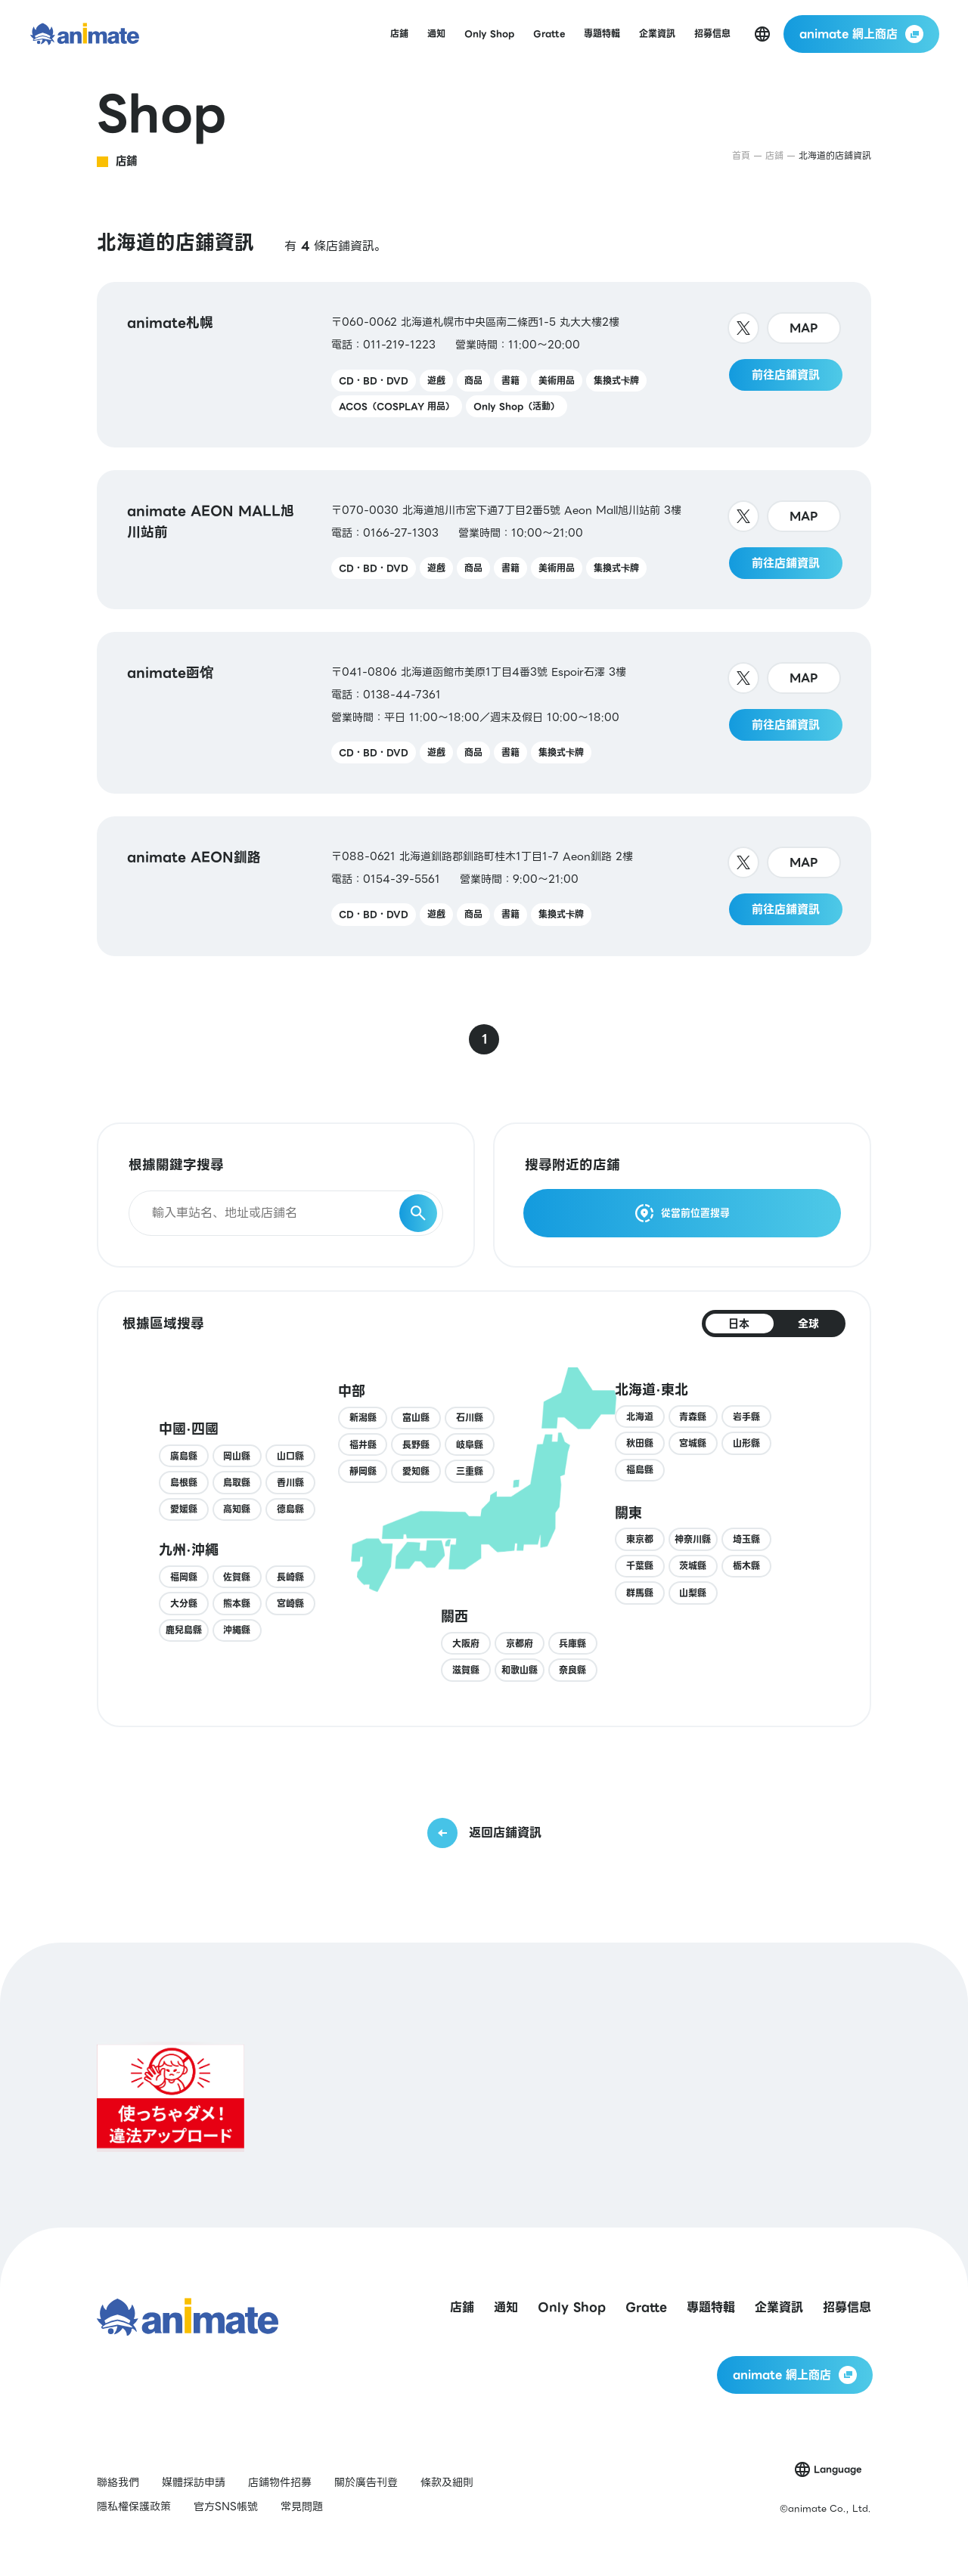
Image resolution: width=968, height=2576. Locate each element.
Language (837, 2469)
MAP (804, 328)
